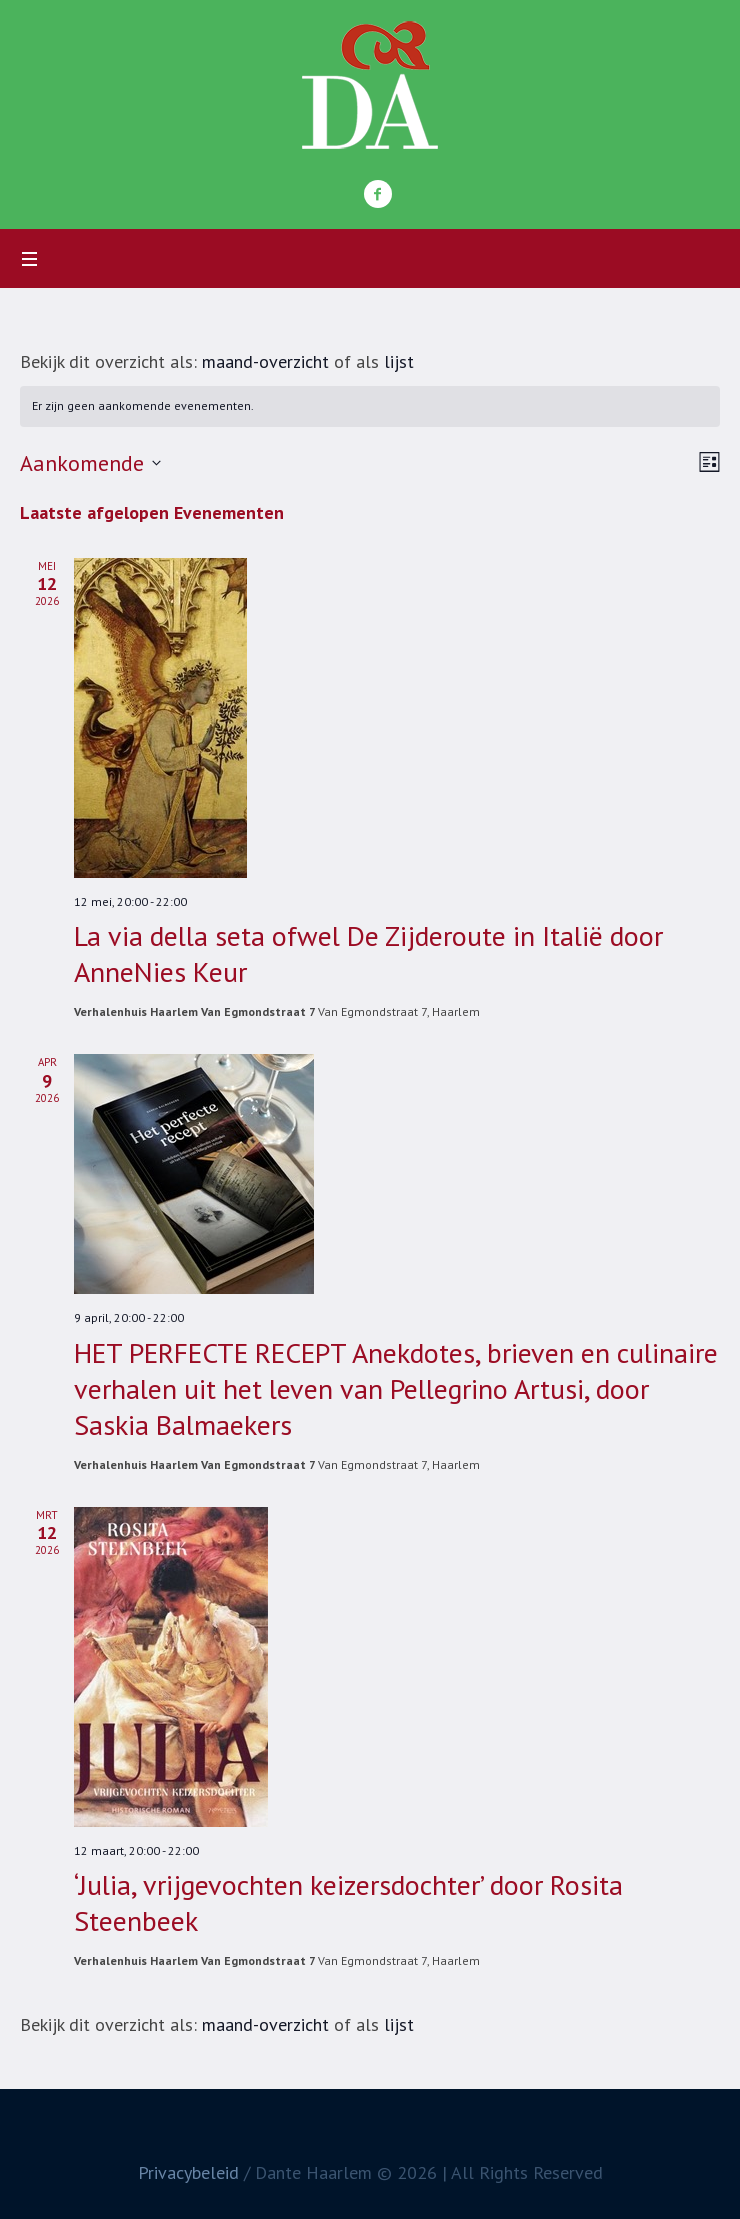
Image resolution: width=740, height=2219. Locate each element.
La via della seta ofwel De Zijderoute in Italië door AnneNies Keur (368, 953)
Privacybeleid (188, 2172)
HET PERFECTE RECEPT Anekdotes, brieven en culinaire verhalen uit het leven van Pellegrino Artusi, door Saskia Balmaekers (396, 1388)
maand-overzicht (265, 361)
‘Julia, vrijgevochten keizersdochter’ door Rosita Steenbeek (348, 1902)
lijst (399, 361)
